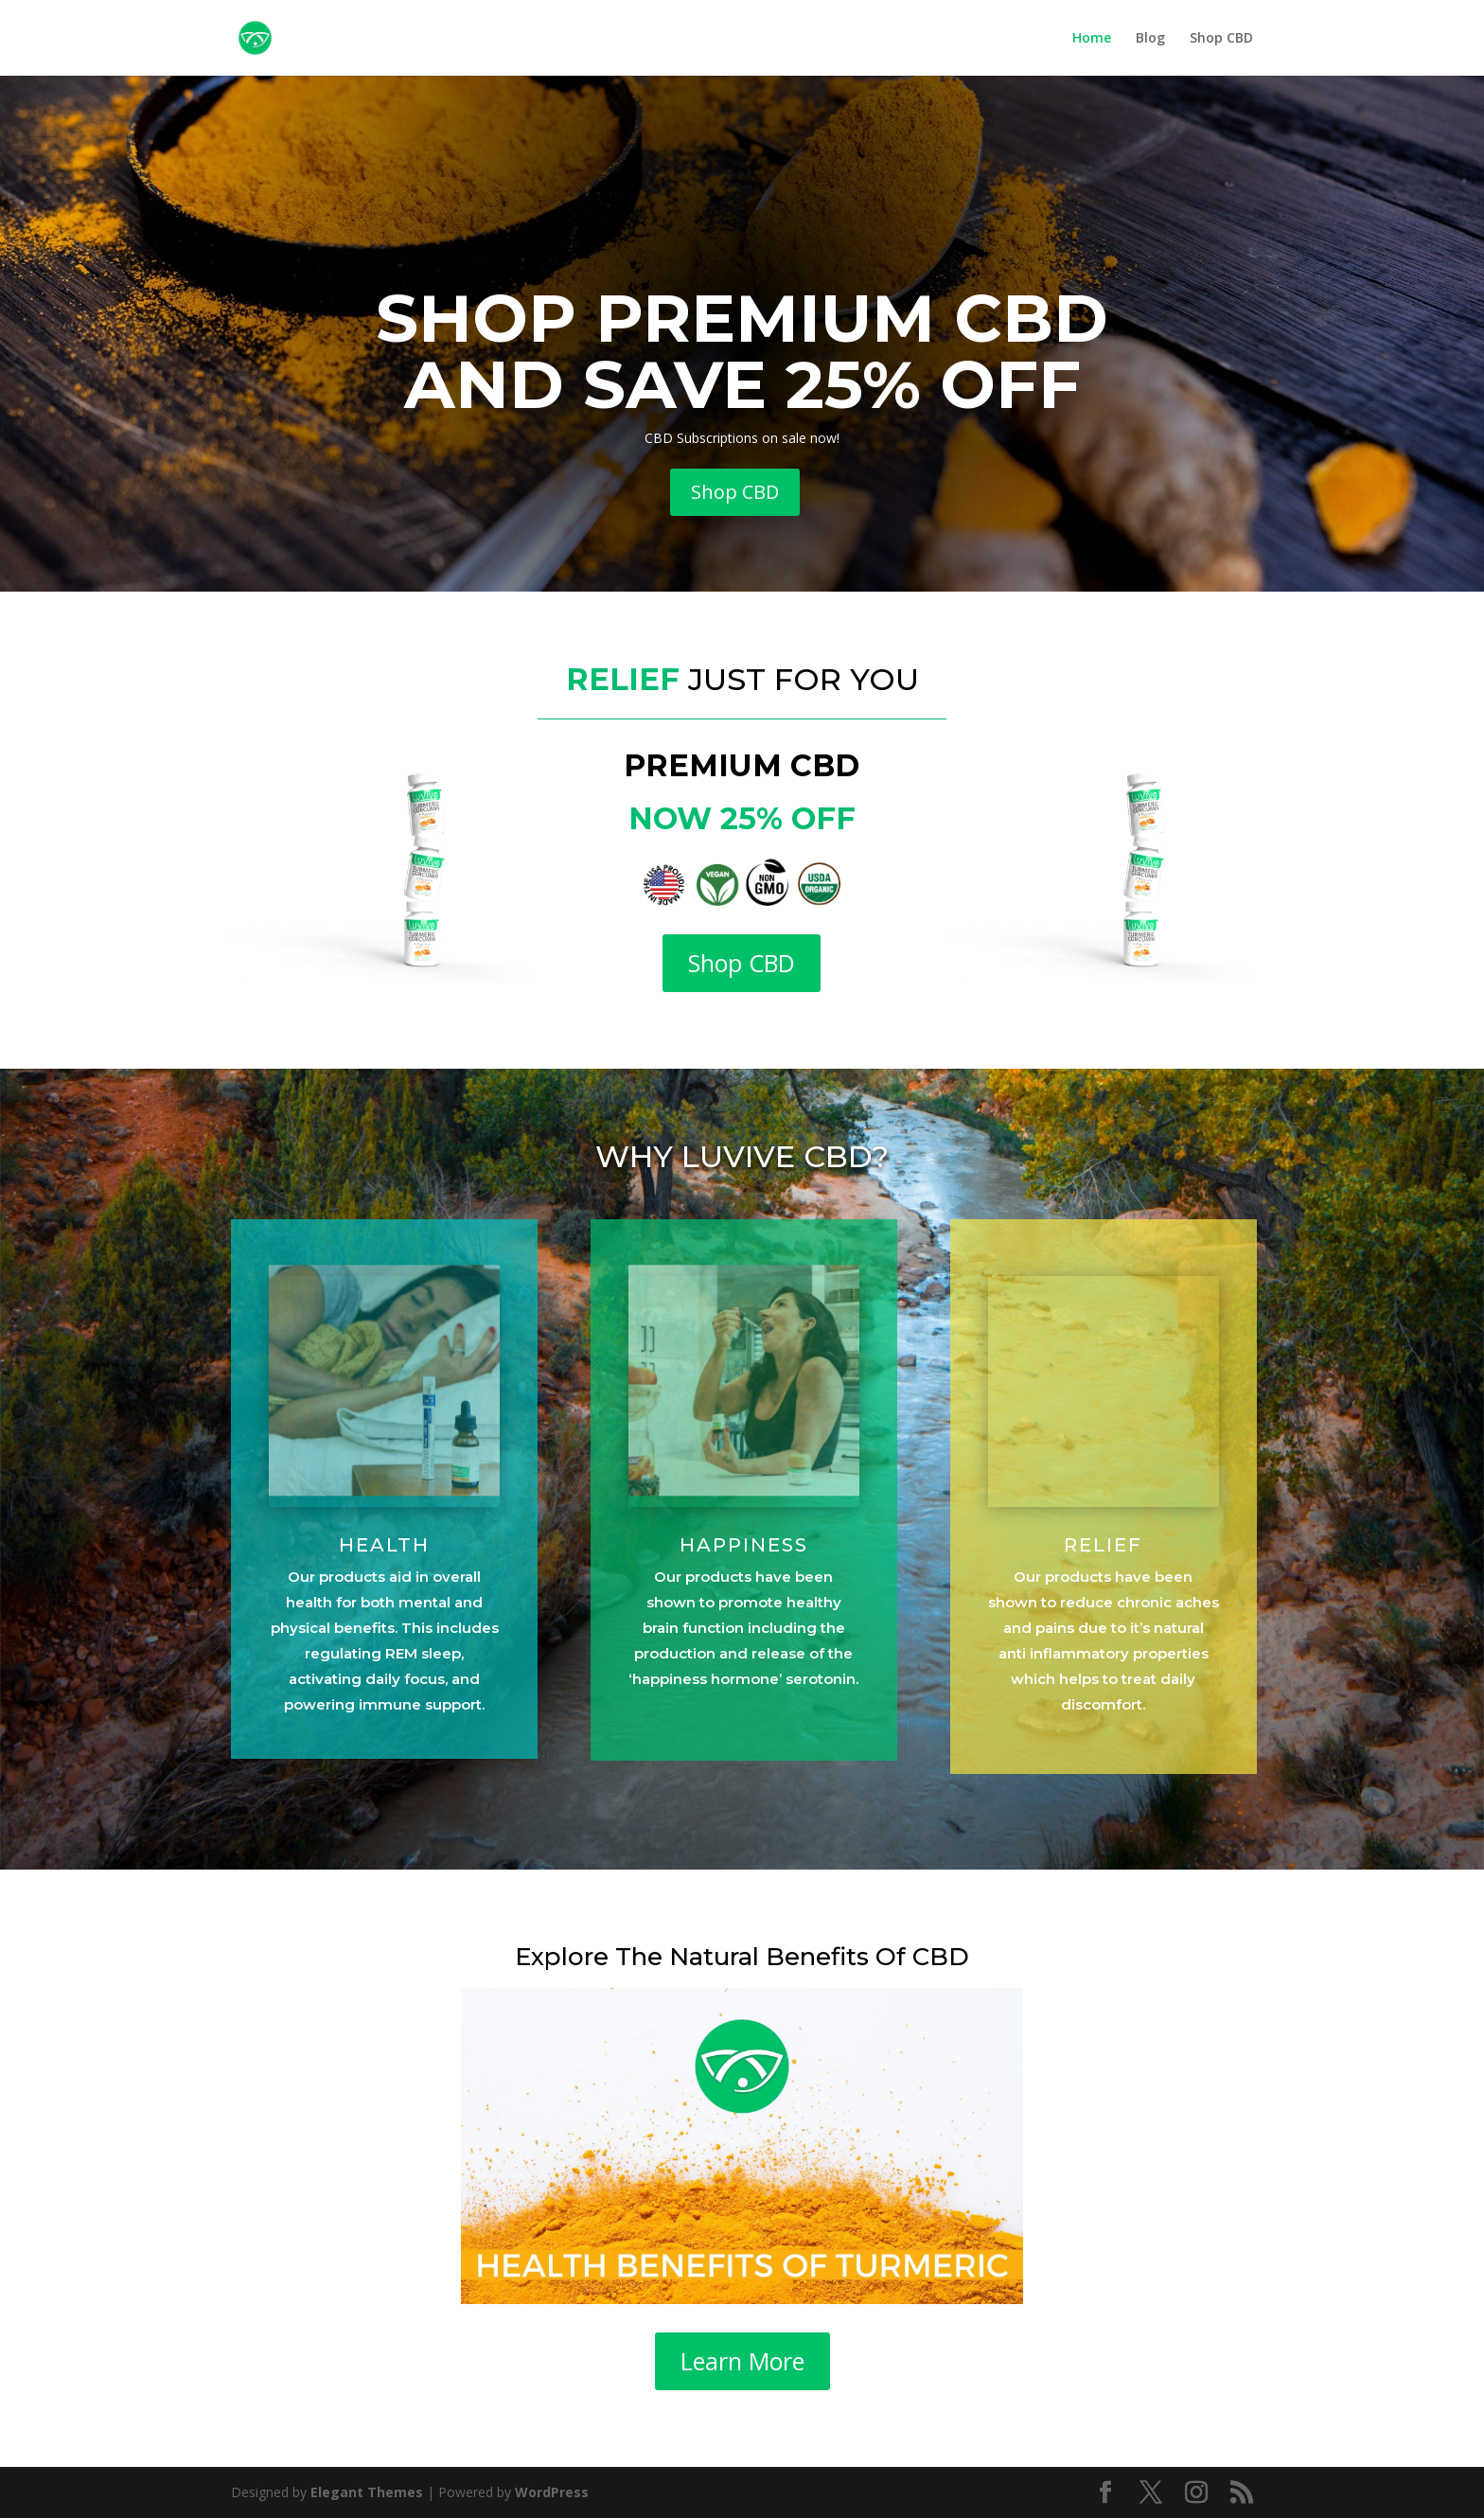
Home (1091, 38)
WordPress (552, 2492)
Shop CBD (1221, 38)
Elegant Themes (366, 2492)
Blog (1150, 38)
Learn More (742, 2361)
